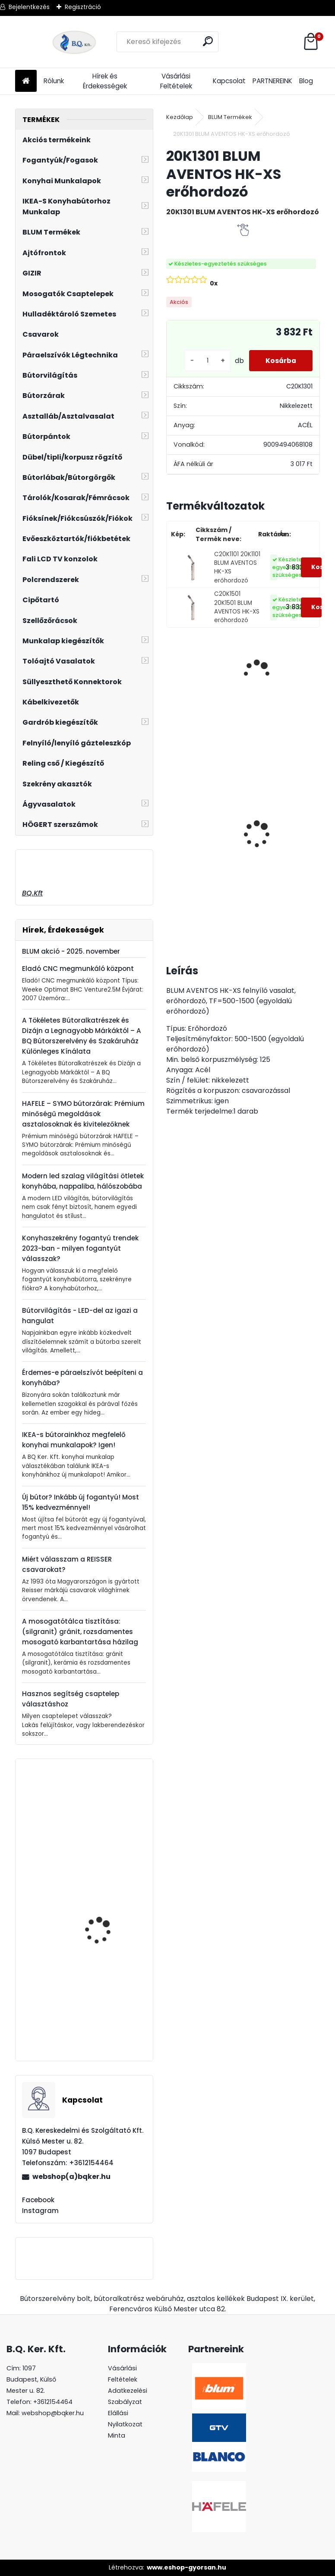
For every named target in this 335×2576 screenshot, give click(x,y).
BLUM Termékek (230, 117)
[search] (208, 41)
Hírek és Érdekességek (105, 81)
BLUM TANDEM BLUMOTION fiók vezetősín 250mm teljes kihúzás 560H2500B (107, 2011)
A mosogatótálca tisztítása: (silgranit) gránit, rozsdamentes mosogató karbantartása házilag (80, 1631)
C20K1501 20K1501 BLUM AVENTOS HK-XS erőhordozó (236, 607)
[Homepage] (26, 81)
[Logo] (74, 41)
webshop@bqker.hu (53, 2413)
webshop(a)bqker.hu (71, 2177)
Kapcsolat (229, 80)
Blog (306, 80)
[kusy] (205, 360)
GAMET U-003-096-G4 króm (106, 1812)
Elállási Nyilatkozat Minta (125, 2424)
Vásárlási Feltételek (176, 81)
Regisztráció (83, 7)
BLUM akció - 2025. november (71, 951)
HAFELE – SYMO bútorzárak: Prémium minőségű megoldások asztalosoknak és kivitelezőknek (83, 1114)
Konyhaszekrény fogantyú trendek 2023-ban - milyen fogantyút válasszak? (80, 1248)
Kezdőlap (179, 117)
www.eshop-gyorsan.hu (186, 2567)
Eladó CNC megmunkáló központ (78, 968)
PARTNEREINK (272, 80)
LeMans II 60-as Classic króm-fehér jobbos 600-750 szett (198, 844)
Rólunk (54, 80)
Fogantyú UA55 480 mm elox (108, 1885)
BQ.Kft (32, 893)
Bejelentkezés (29, 7)
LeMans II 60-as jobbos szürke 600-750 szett (268, 820)
